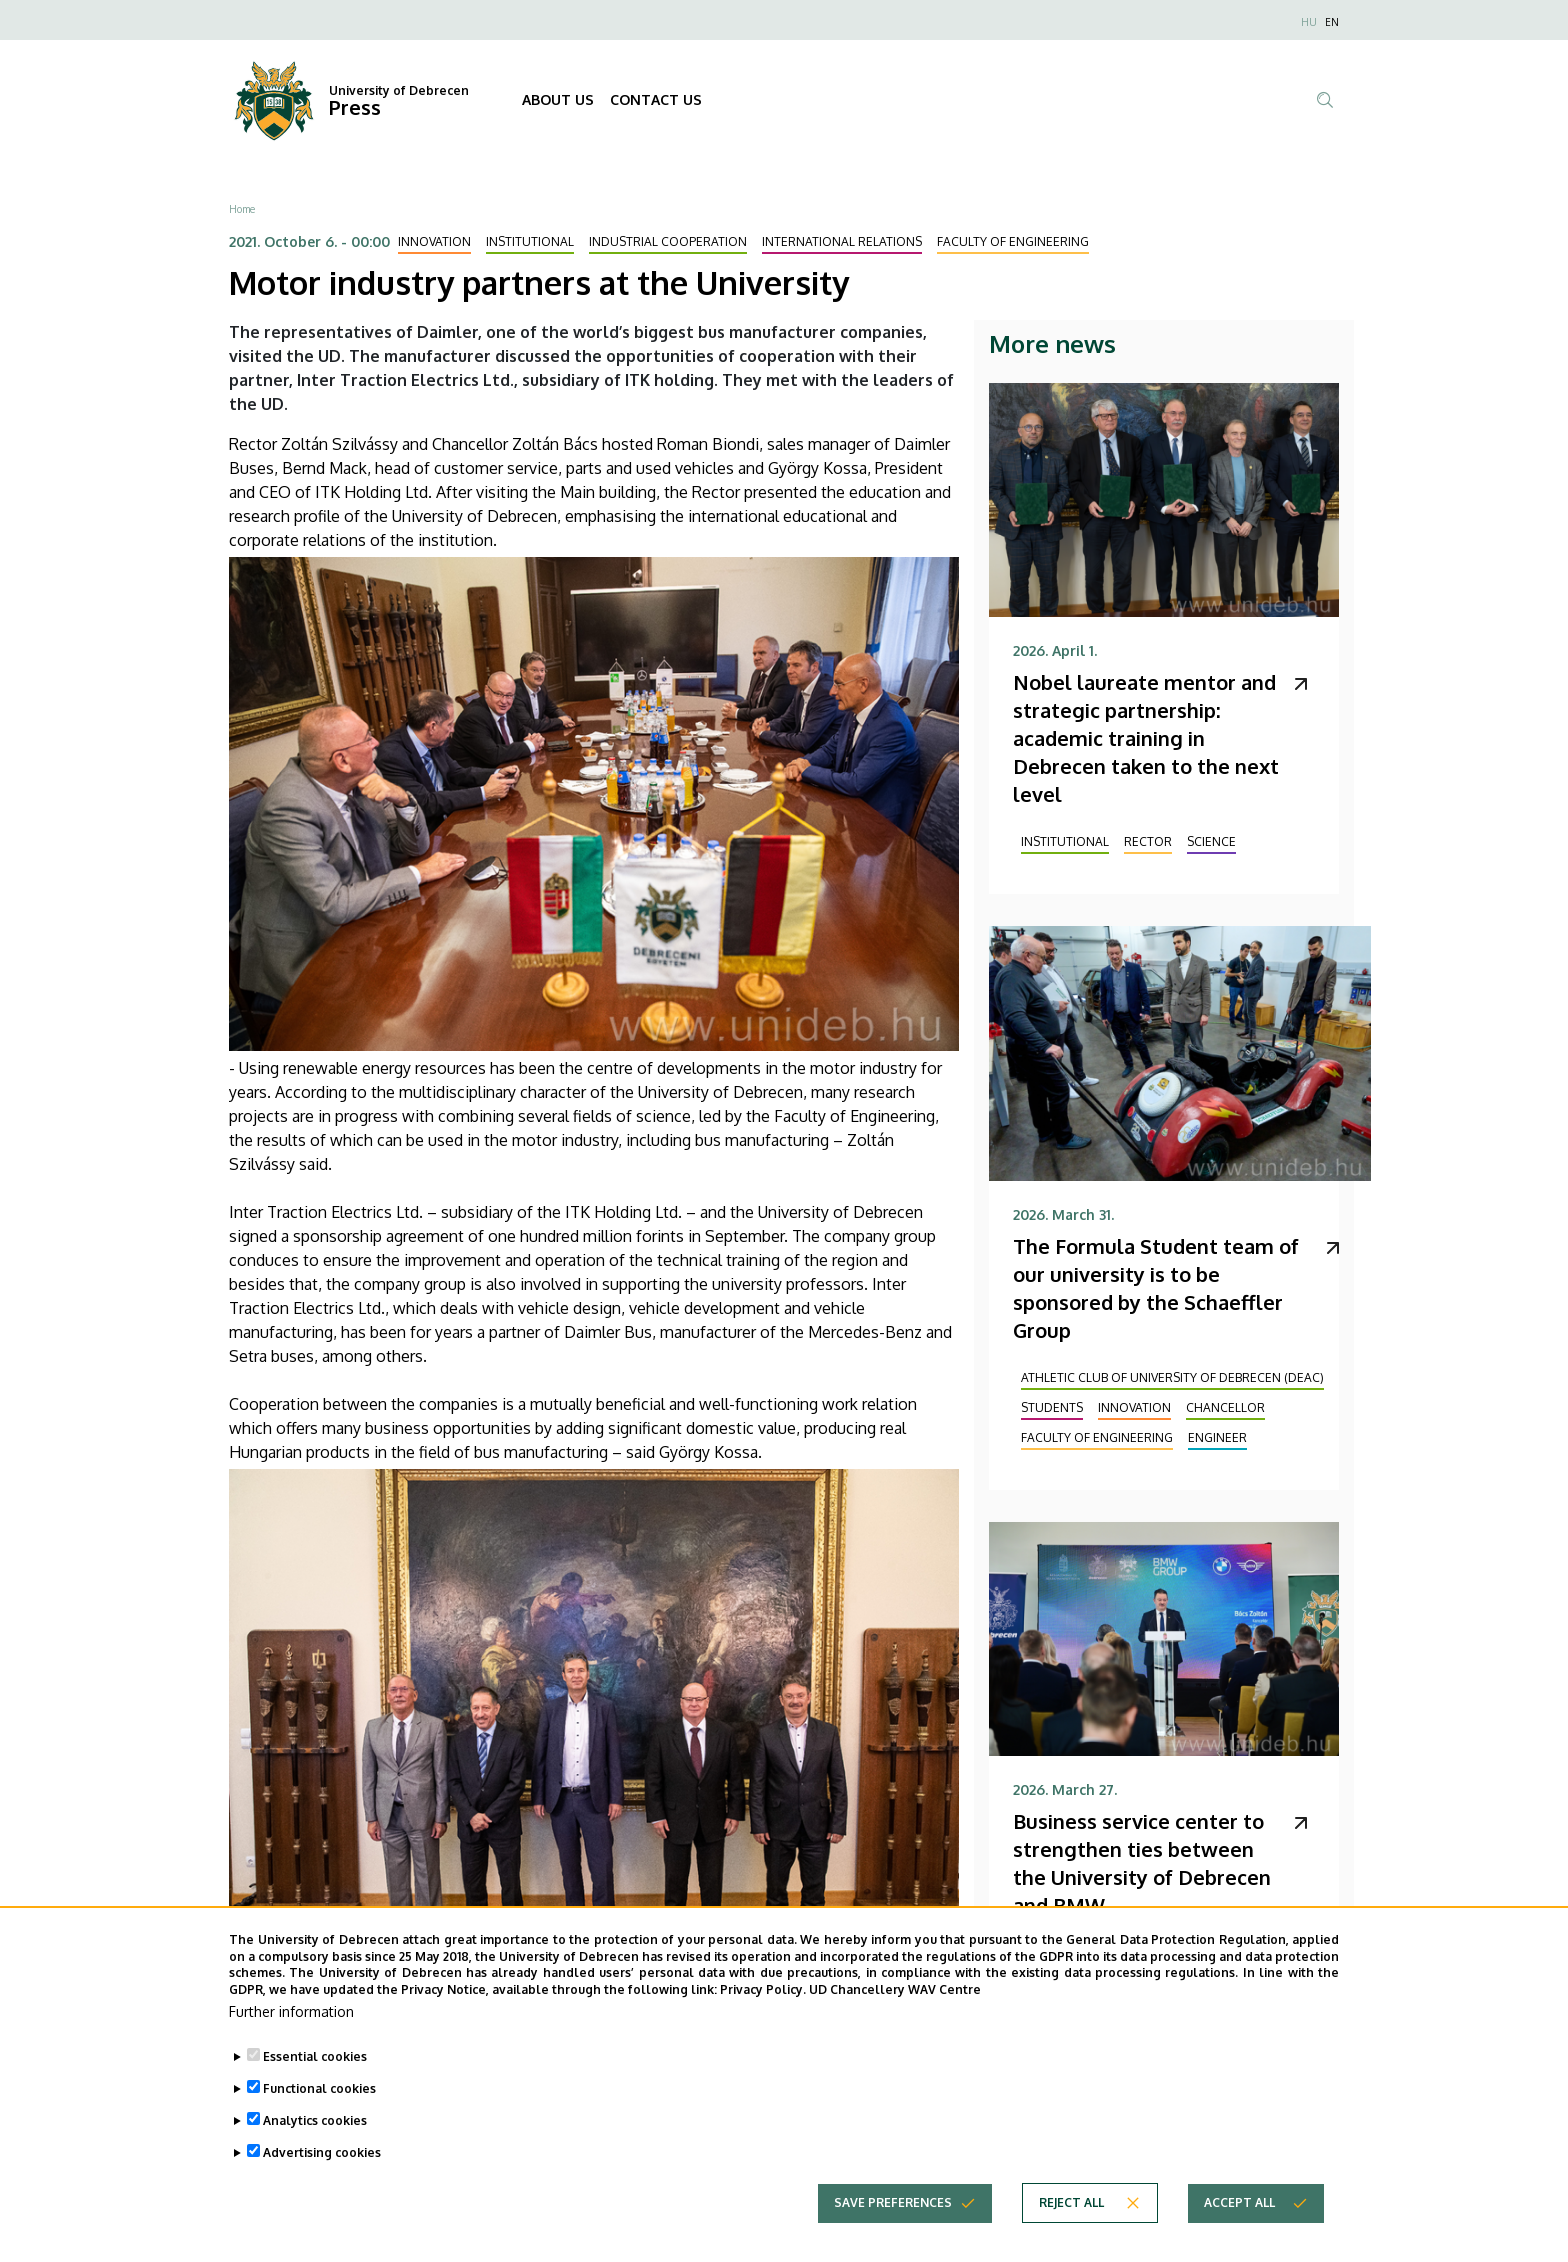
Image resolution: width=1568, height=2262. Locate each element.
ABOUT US (558, 99)
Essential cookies (315, 2078)
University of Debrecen (399, 90)
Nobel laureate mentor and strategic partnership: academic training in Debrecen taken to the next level (1146, 738)
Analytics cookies (315, 2142)
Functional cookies (319, 2110)
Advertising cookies (322, 2174)
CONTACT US (656, 99)
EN (1332, 22)
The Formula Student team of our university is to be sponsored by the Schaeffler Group (1156, 1288)
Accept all (1239, 2224)
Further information (291, 2033)
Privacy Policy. (763, 2012)
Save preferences (893, 2224)
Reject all (1071, 2224)
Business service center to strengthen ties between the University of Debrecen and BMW (1142, 1863)
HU (1309, 22)
